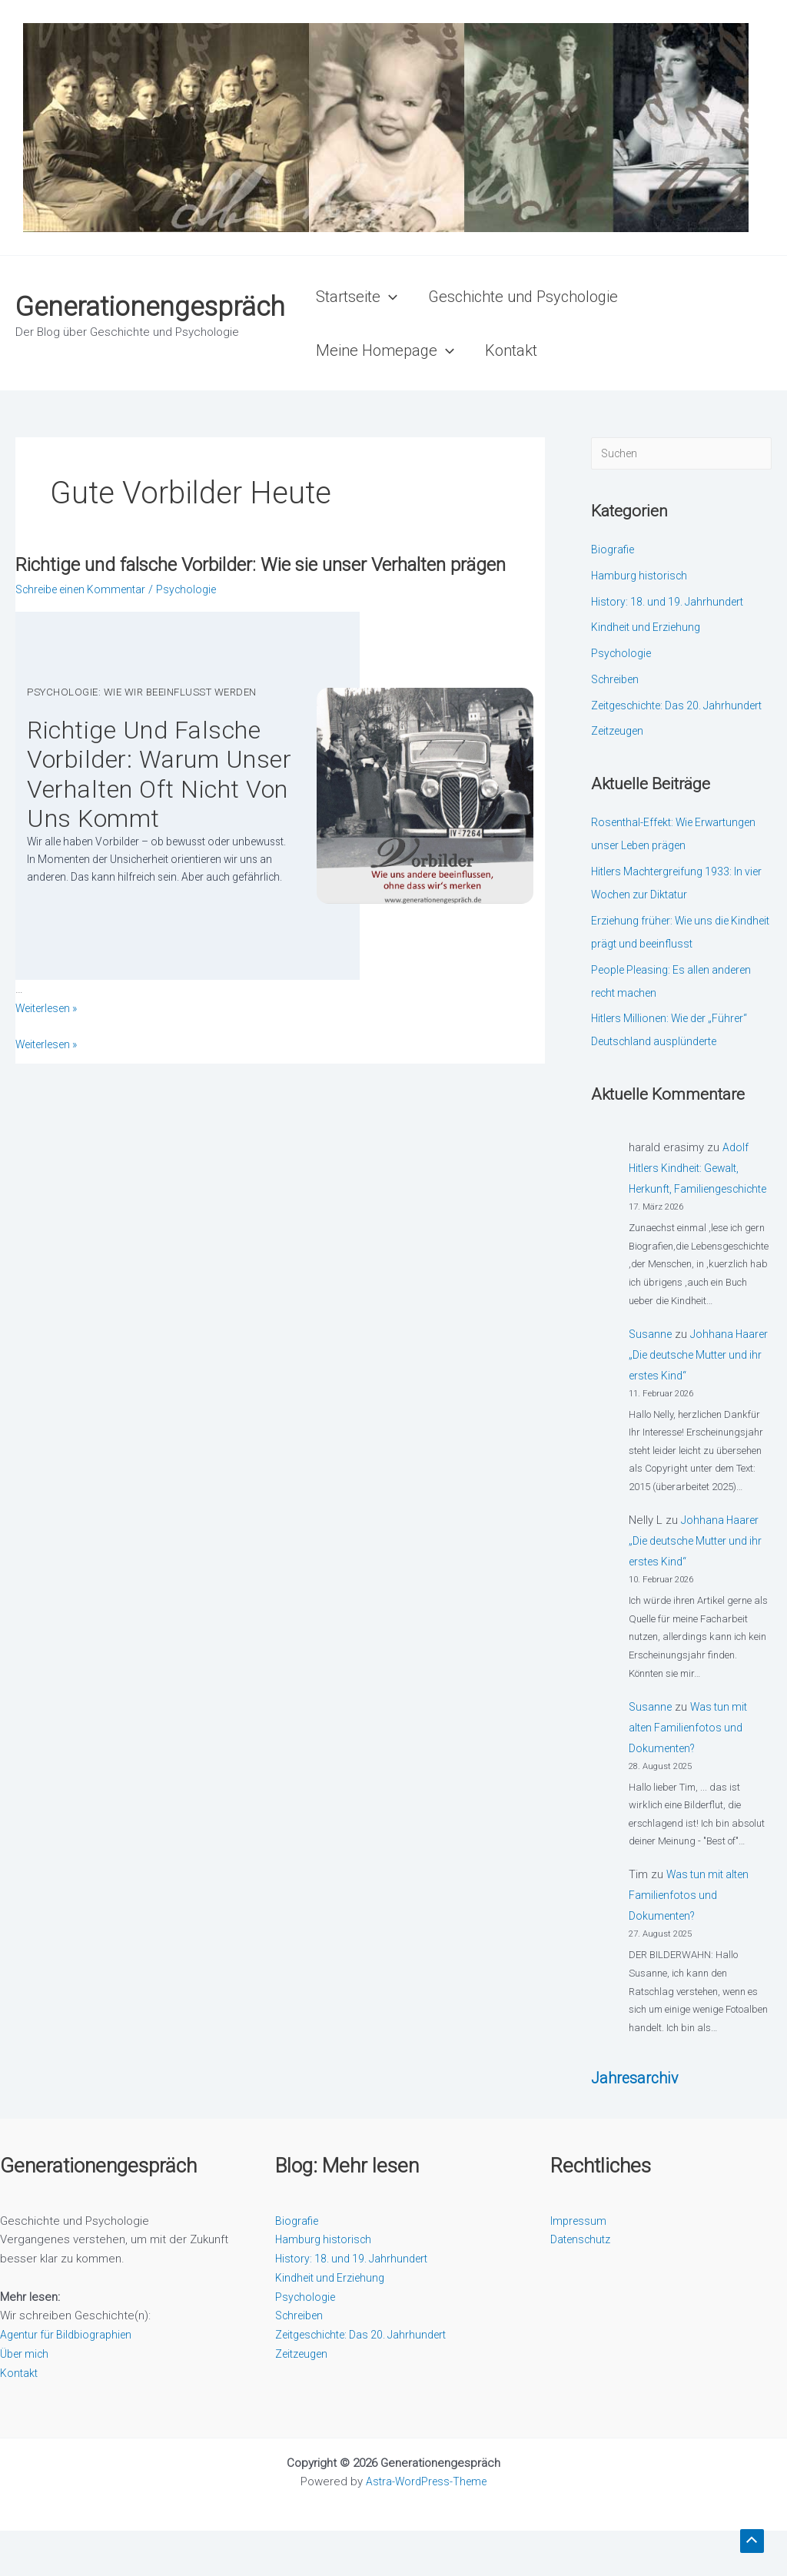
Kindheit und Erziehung (650, 629)
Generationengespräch (150, 307)
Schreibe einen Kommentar (86, 614)
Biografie (614, 551)
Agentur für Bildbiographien (70, 2380)
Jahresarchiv (636, 2123)
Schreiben (618, 681)
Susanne (651, 1379)
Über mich (27, 2399)
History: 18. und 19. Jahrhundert (672, 603)
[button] (388, 297)
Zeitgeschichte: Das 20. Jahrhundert (369, 2380)
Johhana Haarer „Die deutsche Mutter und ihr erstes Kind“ (697, 1400)
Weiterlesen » (50, 1094)
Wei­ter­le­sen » (50, 1057)
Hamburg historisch (641, 577)
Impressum (579, 2266)
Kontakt (19, 2418)
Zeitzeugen (620, 755)
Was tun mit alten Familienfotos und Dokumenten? (691, 1773)
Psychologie (201, 614)
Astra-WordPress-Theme (426, 2527)
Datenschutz (583, 2285)
